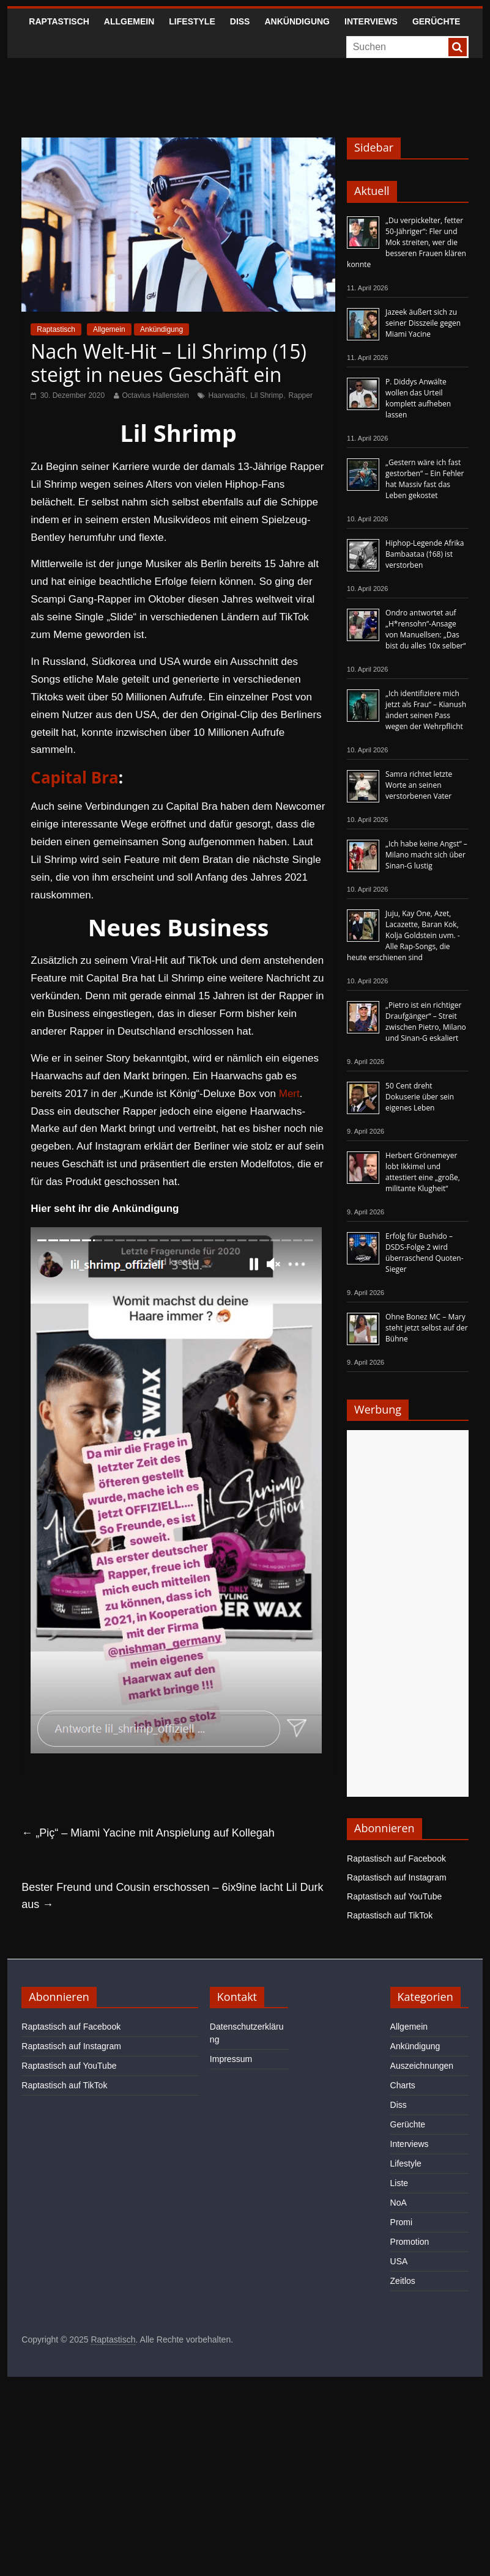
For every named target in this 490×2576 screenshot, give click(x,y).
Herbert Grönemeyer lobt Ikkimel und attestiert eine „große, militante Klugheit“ (422, 1172)
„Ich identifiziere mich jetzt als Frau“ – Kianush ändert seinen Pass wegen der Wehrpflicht (425, 710)
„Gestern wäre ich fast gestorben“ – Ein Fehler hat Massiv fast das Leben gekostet (424, 479)
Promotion (409, 2242)
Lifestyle (192, 21)
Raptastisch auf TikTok (389, 1915)
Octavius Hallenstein (155, 395)
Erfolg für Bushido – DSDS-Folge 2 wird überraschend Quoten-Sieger (424, 1252)
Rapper (301, 395)
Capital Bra (74, 777)
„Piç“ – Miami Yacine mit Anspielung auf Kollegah (148, 1833)
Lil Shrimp (266, 395)
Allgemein (129, 21)
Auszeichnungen (422, 2066)
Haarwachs (226, 395)
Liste (399, 2183)
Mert (289, 1093)
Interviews (371, 21)
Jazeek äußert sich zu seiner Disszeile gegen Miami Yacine (423, 323)
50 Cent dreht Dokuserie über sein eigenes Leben (419, 1097)
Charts (402, 2085)
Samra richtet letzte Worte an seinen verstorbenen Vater (418, 785)
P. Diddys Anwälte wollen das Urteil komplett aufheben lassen (418, 398)
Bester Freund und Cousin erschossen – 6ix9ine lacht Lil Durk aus (172, 1896)
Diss (240, 21)
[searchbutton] (457, 47)
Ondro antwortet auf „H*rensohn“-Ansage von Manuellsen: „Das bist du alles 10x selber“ (425, 629)
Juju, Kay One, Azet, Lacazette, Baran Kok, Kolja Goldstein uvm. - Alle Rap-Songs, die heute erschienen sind (403, 935)
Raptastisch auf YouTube (394, 1896)
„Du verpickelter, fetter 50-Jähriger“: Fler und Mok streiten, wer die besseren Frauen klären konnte (406, 242)
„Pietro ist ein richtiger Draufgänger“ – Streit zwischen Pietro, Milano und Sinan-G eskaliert (425, 1021)
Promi (401, 2222)
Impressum (231, 2059)
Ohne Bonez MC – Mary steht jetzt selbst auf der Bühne (426, 1328)
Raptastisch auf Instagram (397, 1877)
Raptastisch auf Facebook (396, 1858)
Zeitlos (402, 2281)
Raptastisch (59, 21)
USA (399, 2261)
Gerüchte (436, 21)
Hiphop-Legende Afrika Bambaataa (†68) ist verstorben (424, 554)
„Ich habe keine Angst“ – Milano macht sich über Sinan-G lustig (426, 854)
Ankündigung (297, 21)
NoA (398, 2202)
